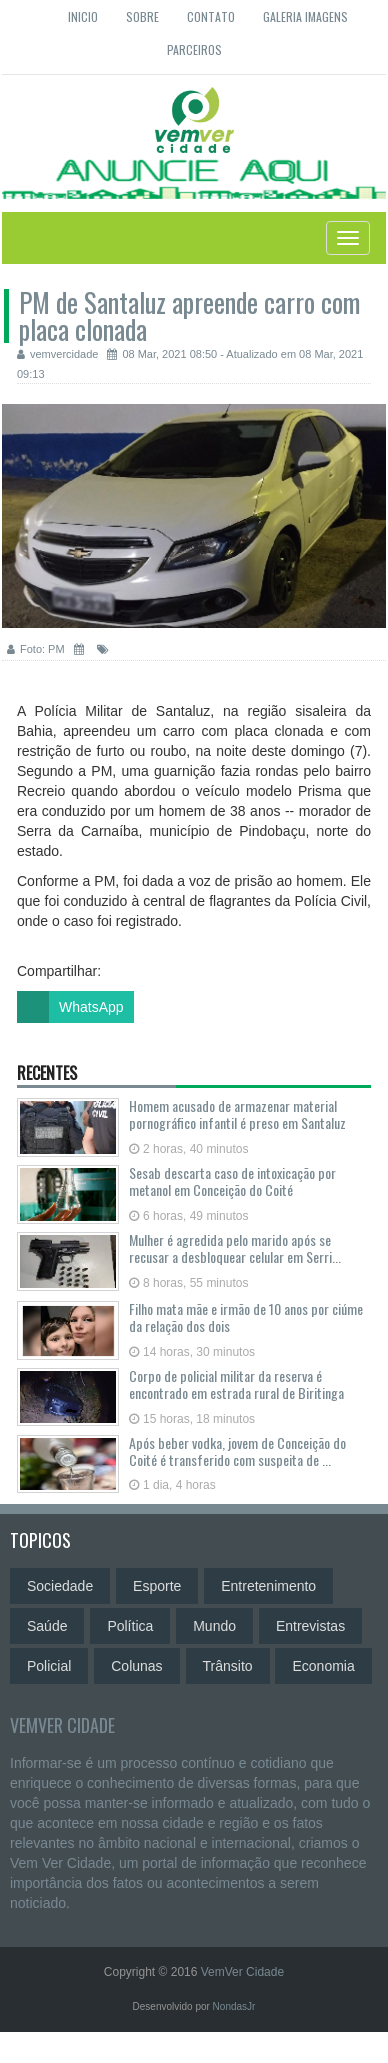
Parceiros (194, 49)
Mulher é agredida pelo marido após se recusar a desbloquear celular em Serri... (235, 1248)
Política (130, 1626)
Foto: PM (36, 649)
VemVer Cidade (62, 1725)
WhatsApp (70, 1007)
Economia (323, 1666)
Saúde (47, 1626)
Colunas (136, 1666)
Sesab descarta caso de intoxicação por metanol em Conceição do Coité (232, 1181)
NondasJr (234, 2006)
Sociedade (60, 1586)
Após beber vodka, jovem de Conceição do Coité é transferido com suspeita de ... (237, 1451)
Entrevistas (310, 1626)
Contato (211, 16)
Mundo (214, 1626)
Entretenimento (268, 1586)
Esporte (157, 1586)
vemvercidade (57, 354)
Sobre (142, 16)
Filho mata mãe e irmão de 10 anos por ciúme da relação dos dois (246, 1317)
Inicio (83, 16)
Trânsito (228, 1666)
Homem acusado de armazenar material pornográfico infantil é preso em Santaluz (237, 1114)
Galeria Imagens (305, 16)
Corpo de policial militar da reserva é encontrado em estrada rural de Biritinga (236, 1384)
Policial (49, 1666)
